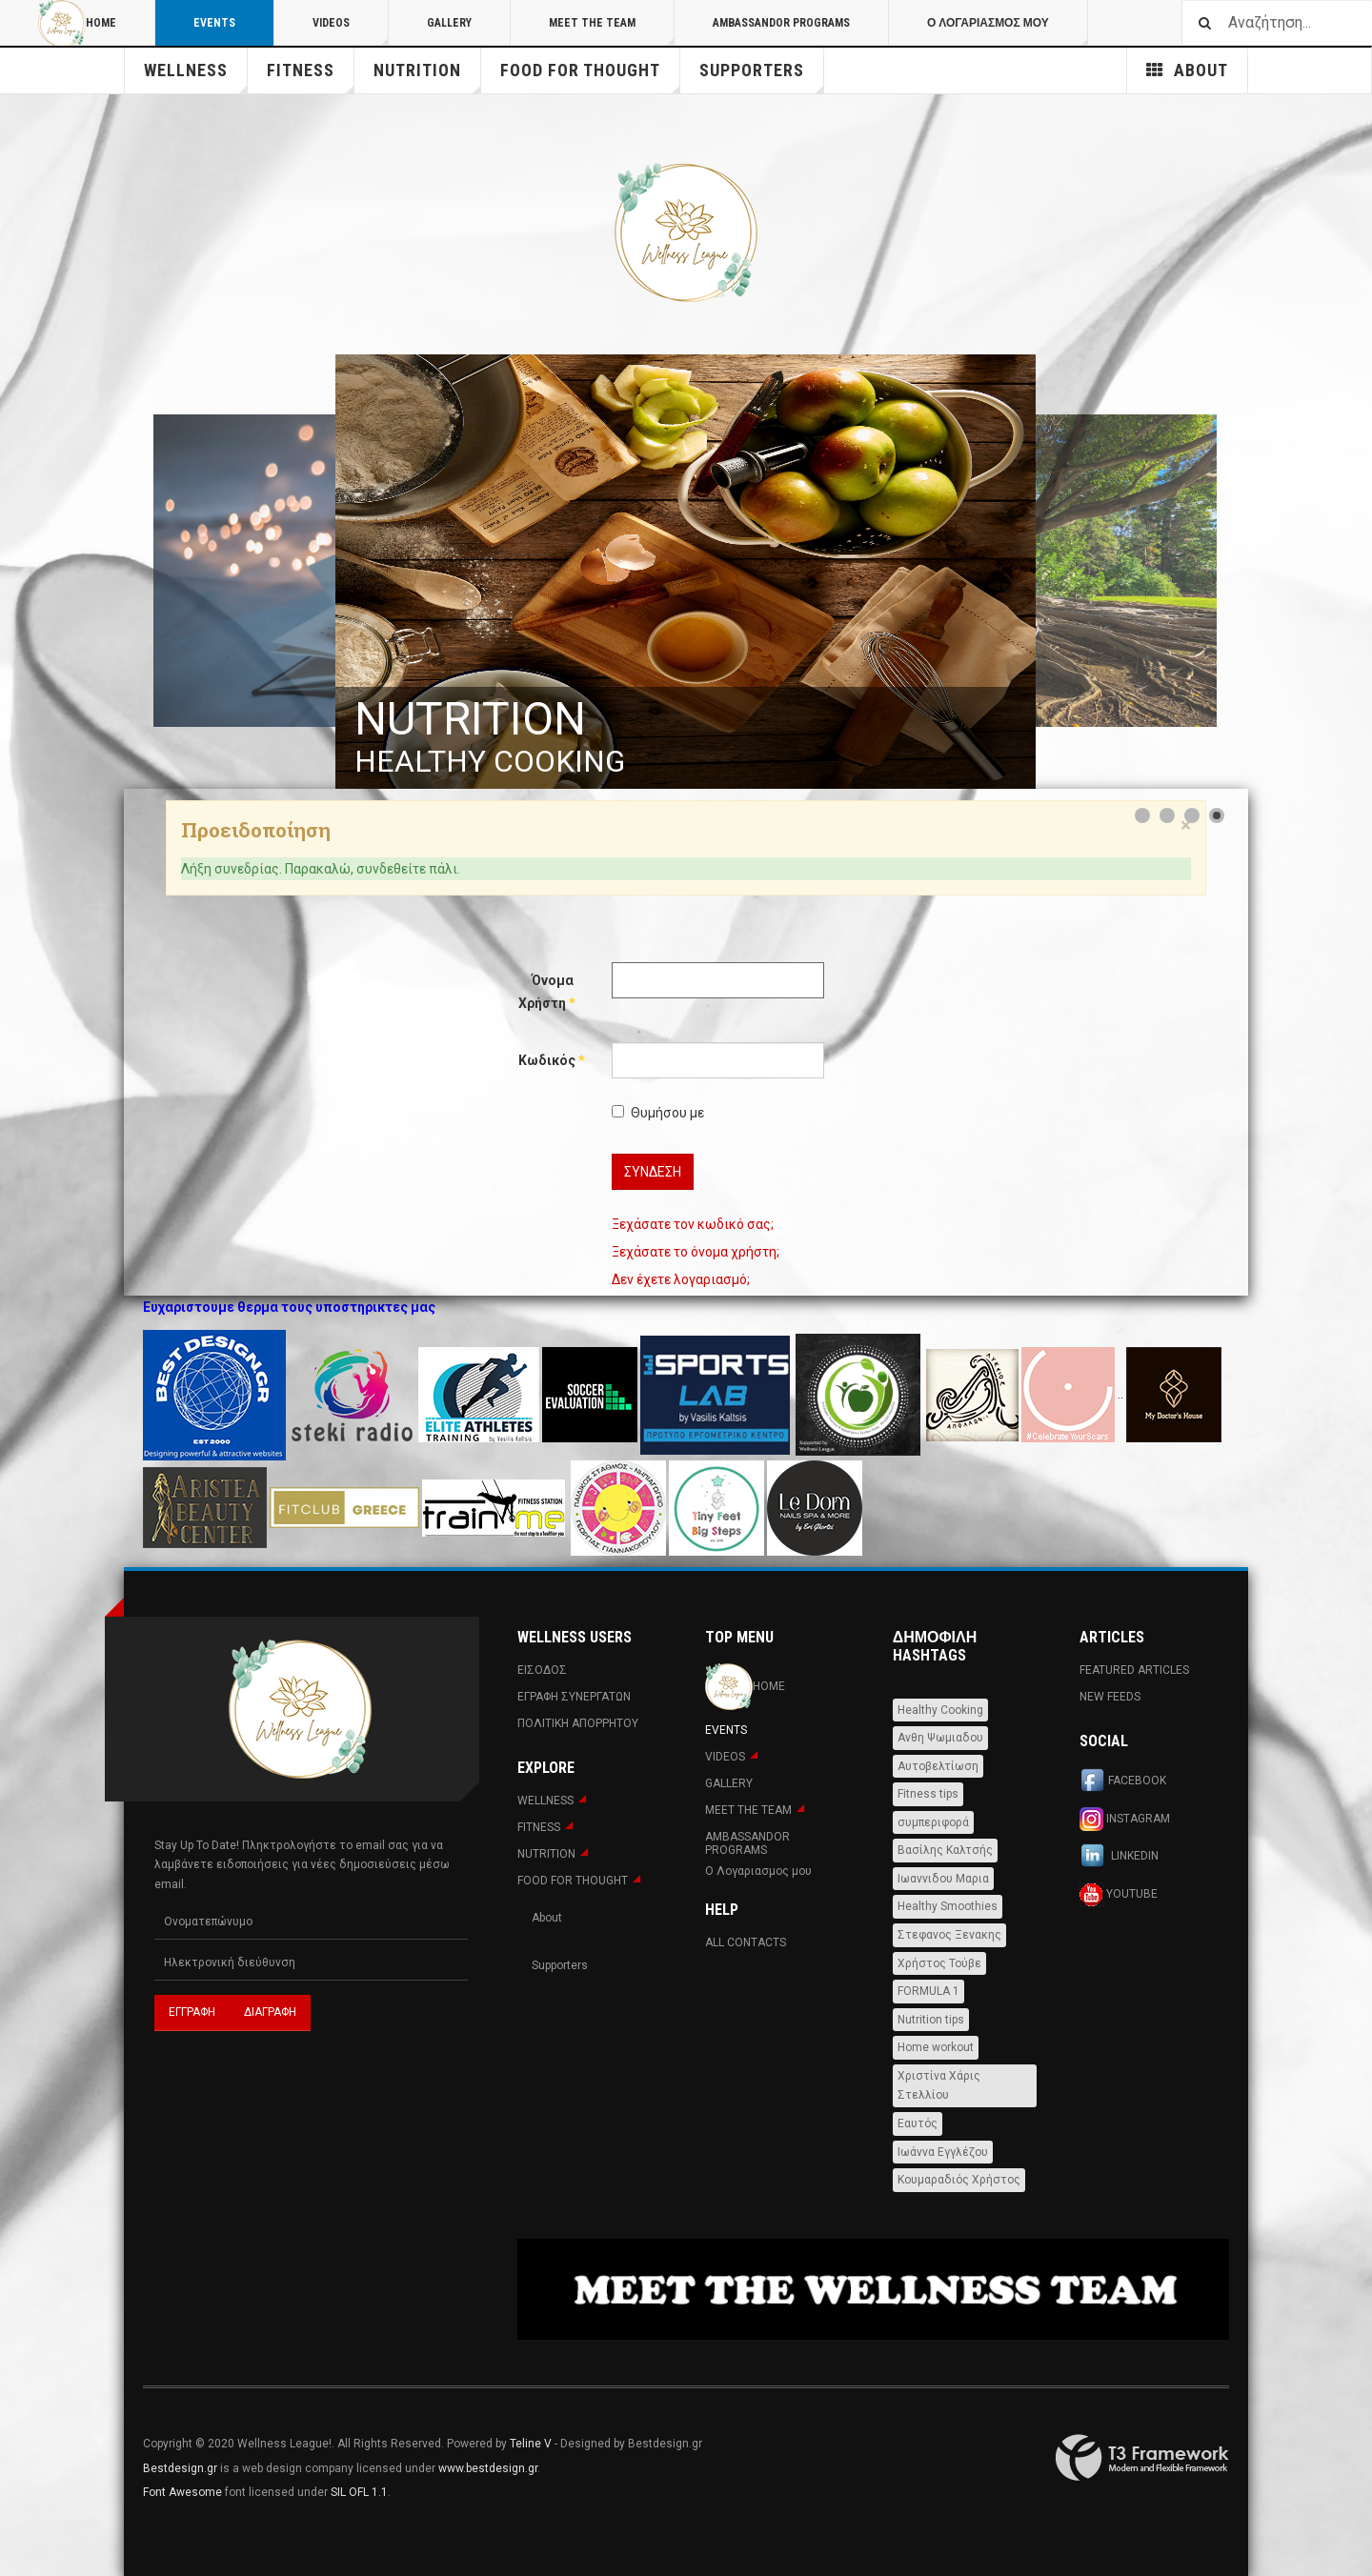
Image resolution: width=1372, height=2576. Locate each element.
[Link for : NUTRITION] (685, 571)
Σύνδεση (652, 1171)
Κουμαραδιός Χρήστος (959, 2179)
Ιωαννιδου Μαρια (943, 1878)
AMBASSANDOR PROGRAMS (781, 23)
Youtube (1118, 1894)
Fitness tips (928, 1794)
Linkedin (1119, 1856)
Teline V (531, 2443)
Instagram (1124, 1819)
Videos (351, 31)
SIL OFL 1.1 (359, 2492)
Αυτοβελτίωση (938, 1766)
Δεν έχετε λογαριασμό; (681, 1279)
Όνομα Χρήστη (546, 992)
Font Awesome (182, 2492)
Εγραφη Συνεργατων (574, 1696)
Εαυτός (918, 2123)
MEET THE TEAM (612, 31)
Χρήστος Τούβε (939, 1963)
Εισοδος (542, 1670)
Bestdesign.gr (180, 2468)
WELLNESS (196, 76)
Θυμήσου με (658, 1112)
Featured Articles (1134, 1670)
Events (214, 23)
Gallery (449, 23)
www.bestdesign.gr (487, 2468)
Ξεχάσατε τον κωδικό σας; (693, 1224)
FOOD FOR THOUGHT (590, 76)
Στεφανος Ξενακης (949, 1935)
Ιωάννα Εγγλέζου (943, 2152)
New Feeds (1109, 1696)
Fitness (310, 76)
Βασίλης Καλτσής (945, 1850)
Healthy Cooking (940, 1710)
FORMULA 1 (928, 1991)
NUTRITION (427, 76)
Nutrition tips (931, 2019)
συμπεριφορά (933, 1822)
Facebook (1122, 1781)
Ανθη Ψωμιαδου (940, 1737)
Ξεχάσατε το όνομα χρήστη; (695, 1251)
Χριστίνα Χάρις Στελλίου (939, 2086)
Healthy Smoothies (948, 1906)
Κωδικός (546, 1060)
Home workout (936, 2047)
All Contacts (745, 1942)
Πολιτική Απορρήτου (577, 1723)
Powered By (1142, 2458)
